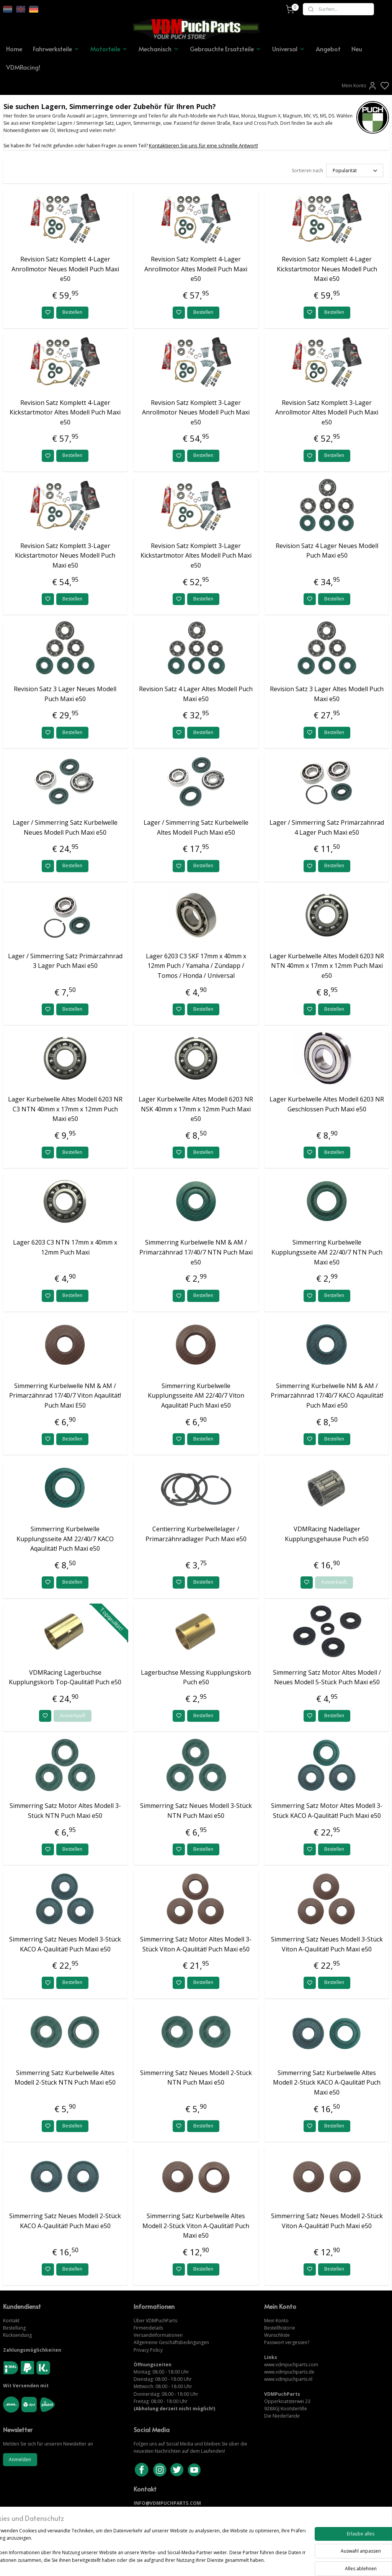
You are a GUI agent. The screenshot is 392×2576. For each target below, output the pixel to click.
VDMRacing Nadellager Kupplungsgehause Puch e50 (327, 1534)
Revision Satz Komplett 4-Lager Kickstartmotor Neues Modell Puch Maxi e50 (327, 269)
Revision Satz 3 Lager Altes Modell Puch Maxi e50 (327, 694)
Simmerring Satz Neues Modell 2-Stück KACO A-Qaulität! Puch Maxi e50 (65, 2221)
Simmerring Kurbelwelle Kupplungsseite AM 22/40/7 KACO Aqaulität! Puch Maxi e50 (65, 1539)
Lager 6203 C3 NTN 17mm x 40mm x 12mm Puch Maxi (65, 1247)
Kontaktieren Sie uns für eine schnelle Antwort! (203, 145)
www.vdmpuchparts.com (291, 2364)
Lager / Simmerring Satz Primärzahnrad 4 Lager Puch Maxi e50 (327, 827)
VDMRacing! (23, 67)
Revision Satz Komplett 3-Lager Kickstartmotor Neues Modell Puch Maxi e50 (65, 555)
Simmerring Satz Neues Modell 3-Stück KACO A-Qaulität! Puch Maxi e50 (65, 1944)
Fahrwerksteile (56, 48)
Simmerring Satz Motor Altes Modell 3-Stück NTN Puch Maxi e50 (65, 1810)
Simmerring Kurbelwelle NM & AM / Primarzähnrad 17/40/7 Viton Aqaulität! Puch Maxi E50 (65, 1396)
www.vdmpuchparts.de (289, 2372)
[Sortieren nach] (355, 170)
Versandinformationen (158, 2335)
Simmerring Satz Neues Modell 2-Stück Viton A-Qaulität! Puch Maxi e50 (327, 2221)
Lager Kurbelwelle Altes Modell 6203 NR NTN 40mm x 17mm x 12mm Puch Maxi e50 (327, 966)
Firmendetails (148, 2328)
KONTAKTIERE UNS (156, 2510)
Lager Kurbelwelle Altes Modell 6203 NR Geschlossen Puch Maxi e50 (327, 1104)
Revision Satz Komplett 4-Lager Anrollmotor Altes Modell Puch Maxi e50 (195, 269)
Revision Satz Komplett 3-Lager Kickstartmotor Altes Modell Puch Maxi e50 (196, 555)
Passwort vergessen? (286, 2342)
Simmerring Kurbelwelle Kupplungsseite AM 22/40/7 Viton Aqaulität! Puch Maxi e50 (196, 1396)
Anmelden (20, 2459)
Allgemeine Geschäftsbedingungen (171, 2342)
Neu (356, 48)
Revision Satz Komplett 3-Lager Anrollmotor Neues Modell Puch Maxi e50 (196, 412)
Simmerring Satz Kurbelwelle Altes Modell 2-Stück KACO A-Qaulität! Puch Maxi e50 (327, 2082)
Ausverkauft (334, 1582)
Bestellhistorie (279, 2328)
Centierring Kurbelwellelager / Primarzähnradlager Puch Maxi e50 (196, 1534)
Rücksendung (17, 2335)
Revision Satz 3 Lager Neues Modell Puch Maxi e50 (65, 694)
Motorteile (109, 48)
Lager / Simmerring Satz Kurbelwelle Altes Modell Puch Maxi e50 (196, 827)
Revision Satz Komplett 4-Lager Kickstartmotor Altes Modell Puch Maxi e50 (65, 412)
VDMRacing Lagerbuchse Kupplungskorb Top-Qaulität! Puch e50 (65, 1677)
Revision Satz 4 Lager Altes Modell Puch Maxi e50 (196, 694)
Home (14, 48)
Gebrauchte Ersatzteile (225, 48)
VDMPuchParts (161, 2320)
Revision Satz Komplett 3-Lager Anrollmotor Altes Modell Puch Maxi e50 (326, 412)
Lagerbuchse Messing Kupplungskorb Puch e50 (196, 1677)
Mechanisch (159, 48)
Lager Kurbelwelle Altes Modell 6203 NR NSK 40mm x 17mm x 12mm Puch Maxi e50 (196, 1109)
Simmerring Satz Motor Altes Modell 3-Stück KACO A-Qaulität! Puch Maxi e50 (326, 1810)
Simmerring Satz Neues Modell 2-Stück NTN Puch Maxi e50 (196, 2078)
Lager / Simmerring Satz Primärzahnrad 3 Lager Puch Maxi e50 (65, 961)
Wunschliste (277, 2335)
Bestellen (72, 312)
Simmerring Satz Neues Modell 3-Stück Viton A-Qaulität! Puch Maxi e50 (327, 1944)
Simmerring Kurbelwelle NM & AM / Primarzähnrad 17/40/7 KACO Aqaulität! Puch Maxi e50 (327, 1396)
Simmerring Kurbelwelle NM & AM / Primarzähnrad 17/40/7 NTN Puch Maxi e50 (196, 1252)
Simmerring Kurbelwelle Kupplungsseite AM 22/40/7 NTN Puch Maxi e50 (326, 1252)
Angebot (328, 48)
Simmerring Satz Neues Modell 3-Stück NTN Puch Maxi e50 (196, 1810)
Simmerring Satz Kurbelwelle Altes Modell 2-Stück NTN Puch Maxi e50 (65, 2078)
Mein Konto (359, 85)
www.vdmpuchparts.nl (288, 2379)
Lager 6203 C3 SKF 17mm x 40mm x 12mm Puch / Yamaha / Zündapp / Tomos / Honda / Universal (196, 966)
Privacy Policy (148, 2350)
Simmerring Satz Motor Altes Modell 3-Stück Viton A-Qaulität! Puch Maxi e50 (196, 1944)
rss (238, 2562)
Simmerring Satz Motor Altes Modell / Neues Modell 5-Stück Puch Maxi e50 (327, 1677)
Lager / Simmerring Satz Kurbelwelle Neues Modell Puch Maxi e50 (65, 827)
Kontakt (11, 2320)
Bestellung (14, 2328)
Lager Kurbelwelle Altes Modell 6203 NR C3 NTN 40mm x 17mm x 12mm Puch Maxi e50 (65, 1109)
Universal (288, 48)
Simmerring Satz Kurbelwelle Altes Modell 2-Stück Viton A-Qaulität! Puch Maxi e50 (195, 2226)
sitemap (222, 2562)
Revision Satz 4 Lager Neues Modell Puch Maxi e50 (327, 551)
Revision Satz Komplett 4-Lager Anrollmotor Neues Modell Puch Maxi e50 (65, 269)
